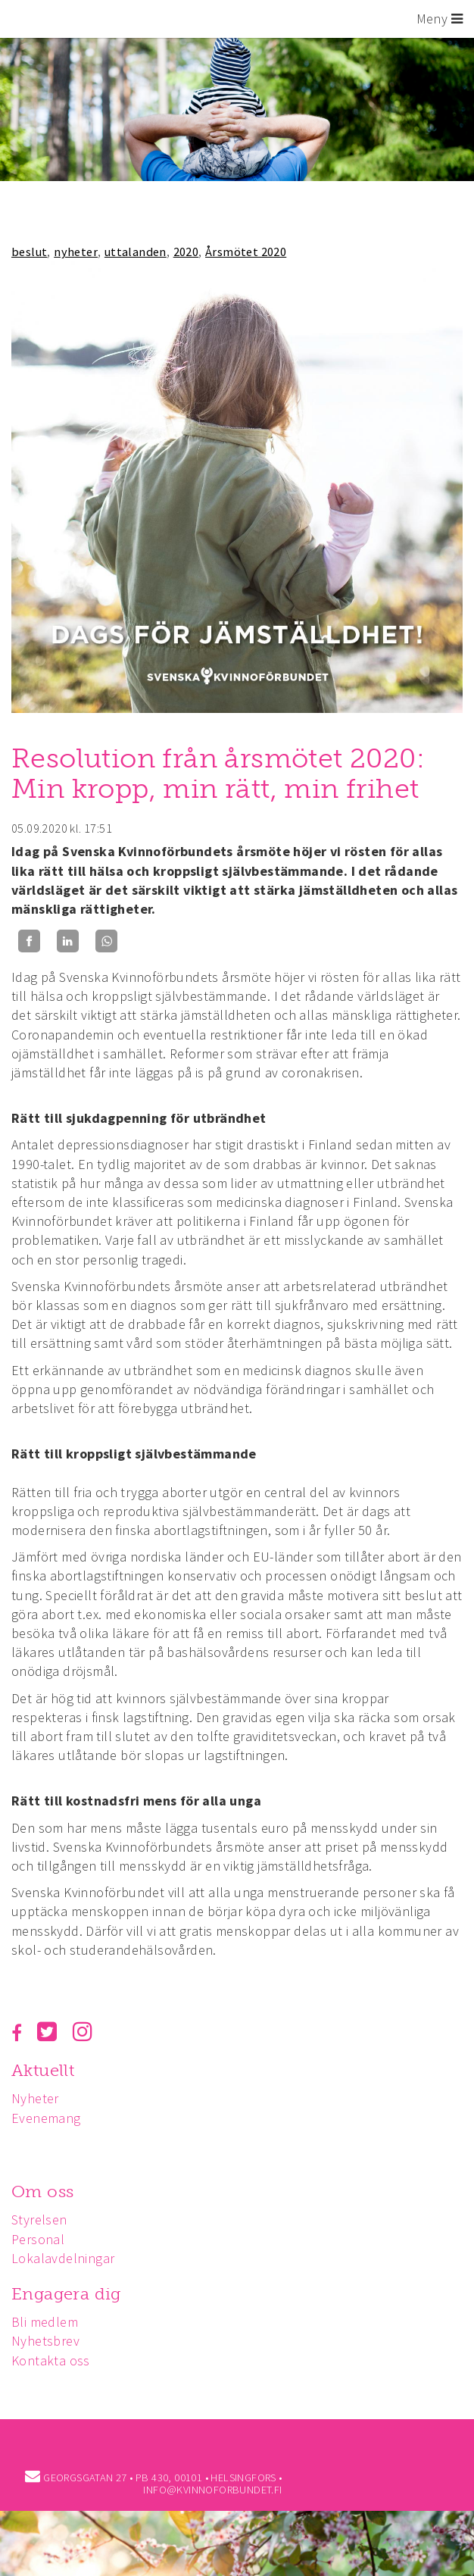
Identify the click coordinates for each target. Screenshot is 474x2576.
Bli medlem (44, 2322)
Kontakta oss (50, 2360)
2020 (186, 251)
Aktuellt (42, 2070)
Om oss (42, 2191)
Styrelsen (39, 2219)
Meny (439, 18)
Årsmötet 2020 (245, 251)
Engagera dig (66, 2294)
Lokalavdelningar (62, 2258)
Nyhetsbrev (45, 2340)
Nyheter (35, 2098)
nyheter (76, 251)
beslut (29, 251)
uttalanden (135, 251)
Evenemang (46, 2118)
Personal (37, 2239)
